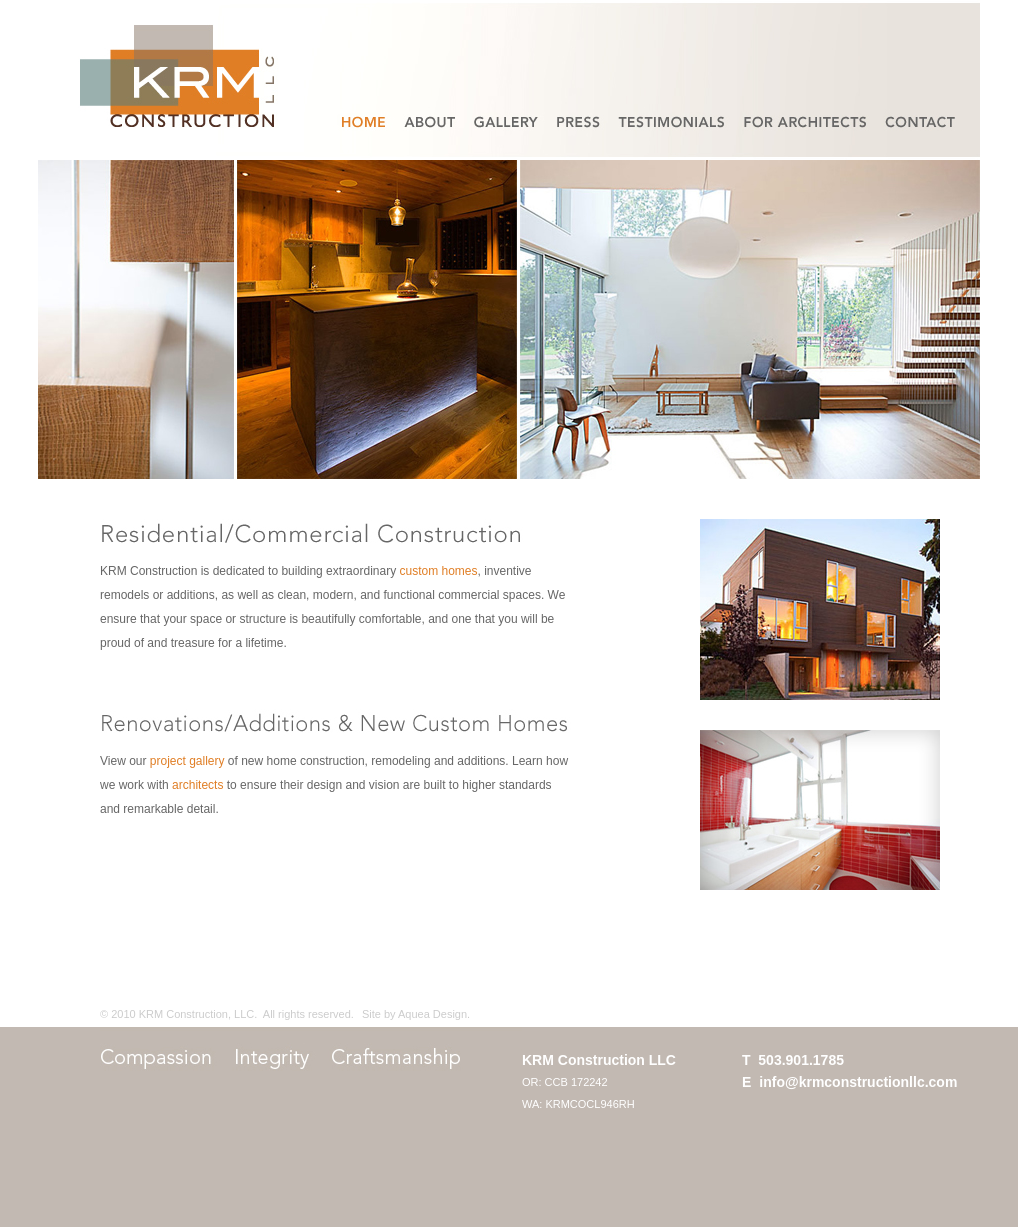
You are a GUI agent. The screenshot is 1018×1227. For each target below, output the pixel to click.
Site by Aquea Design (414, 1014)
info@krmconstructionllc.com (858, 1082)
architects (197, 785)
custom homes (438, 571)
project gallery (187, 761)
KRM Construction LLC (599, 1060)
